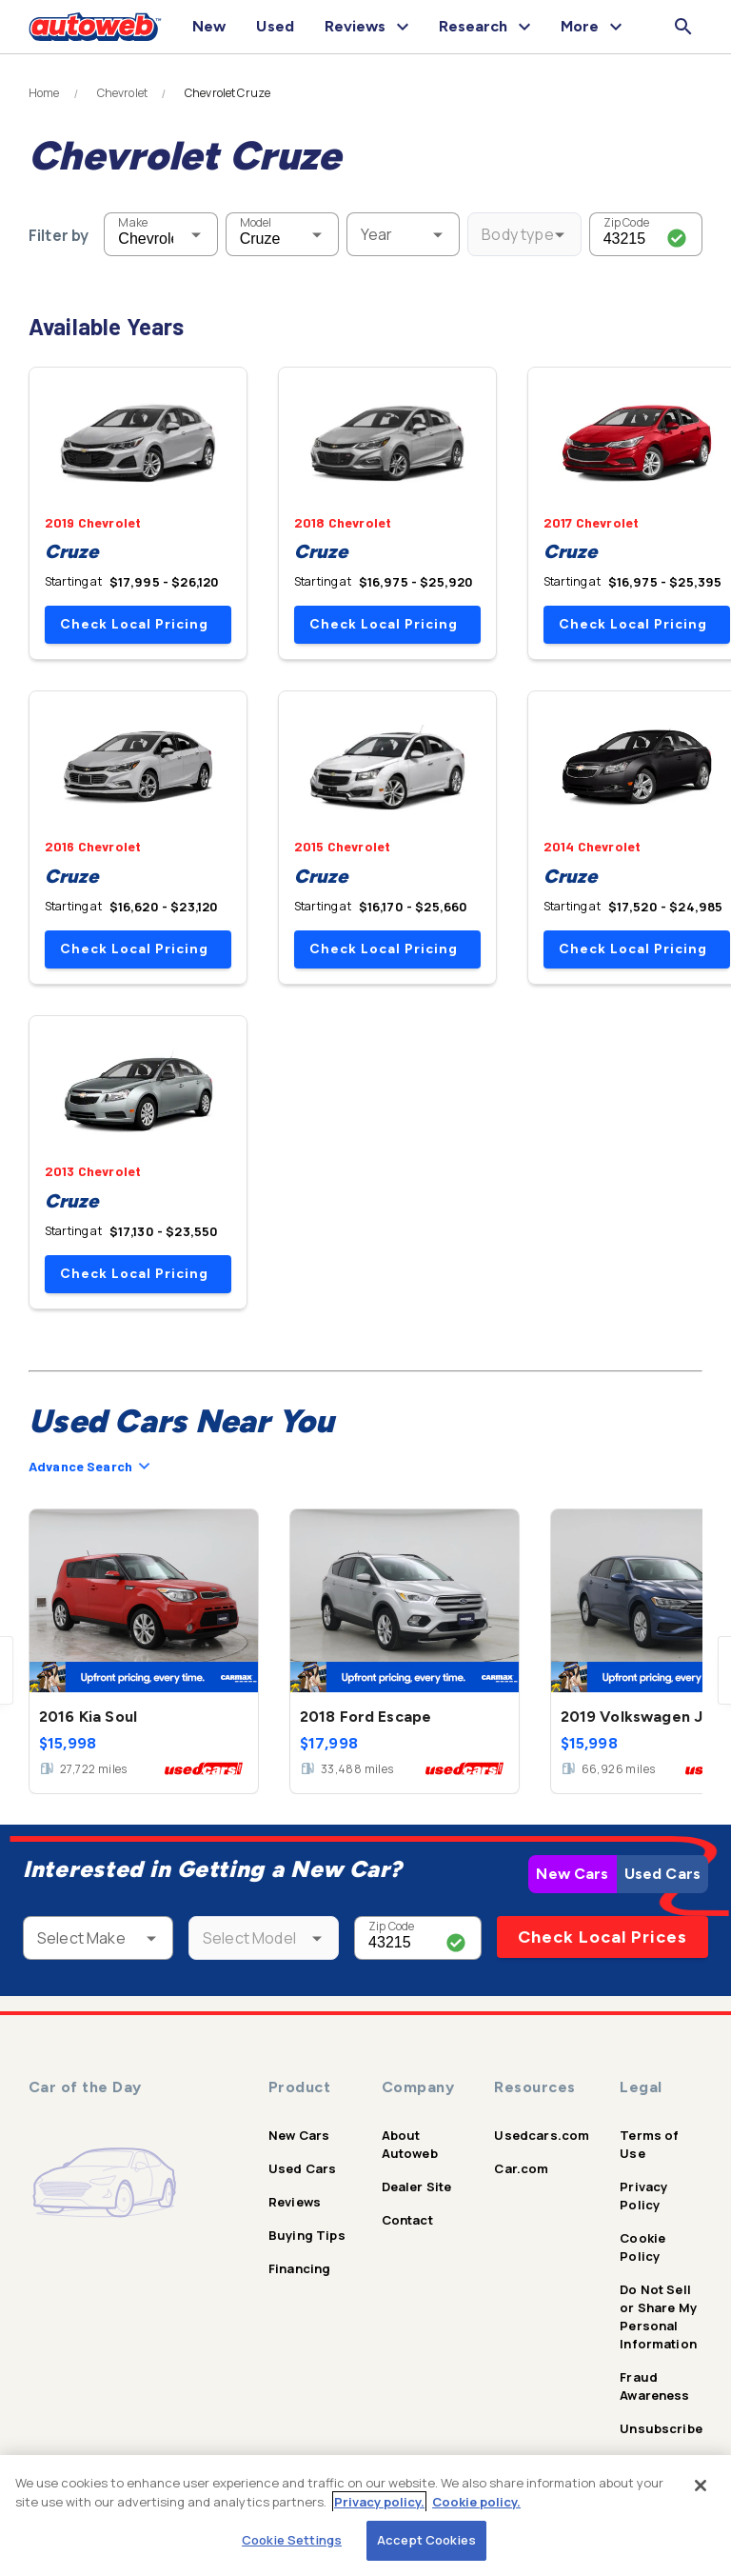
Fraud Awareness (654, 2386)
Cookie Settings (292, 2539)
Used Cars (662, 1874)
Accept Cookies (426, 2539)
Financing (299, 2268)
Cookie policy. (476, 2501)
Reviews (294, 2201)
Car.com (521, 2168)
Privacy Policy (643, 2195)
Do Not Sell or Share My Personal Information (658, 2316)
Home (44, 93)
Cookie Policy (642, 2247)
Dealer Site (417, 2186)
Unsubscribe (661, 2428)
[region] (365, 2515)
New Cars (572, 1874)
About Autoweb (410, 2144)
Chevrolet (122, 93)
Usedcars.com (541, 2135)
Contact (407, 2219)
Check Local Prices (602, 1937)
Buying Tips (307, 2235)
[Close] (700, 2485)
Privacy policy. (379, 2501)
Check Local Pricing (134, 624)
